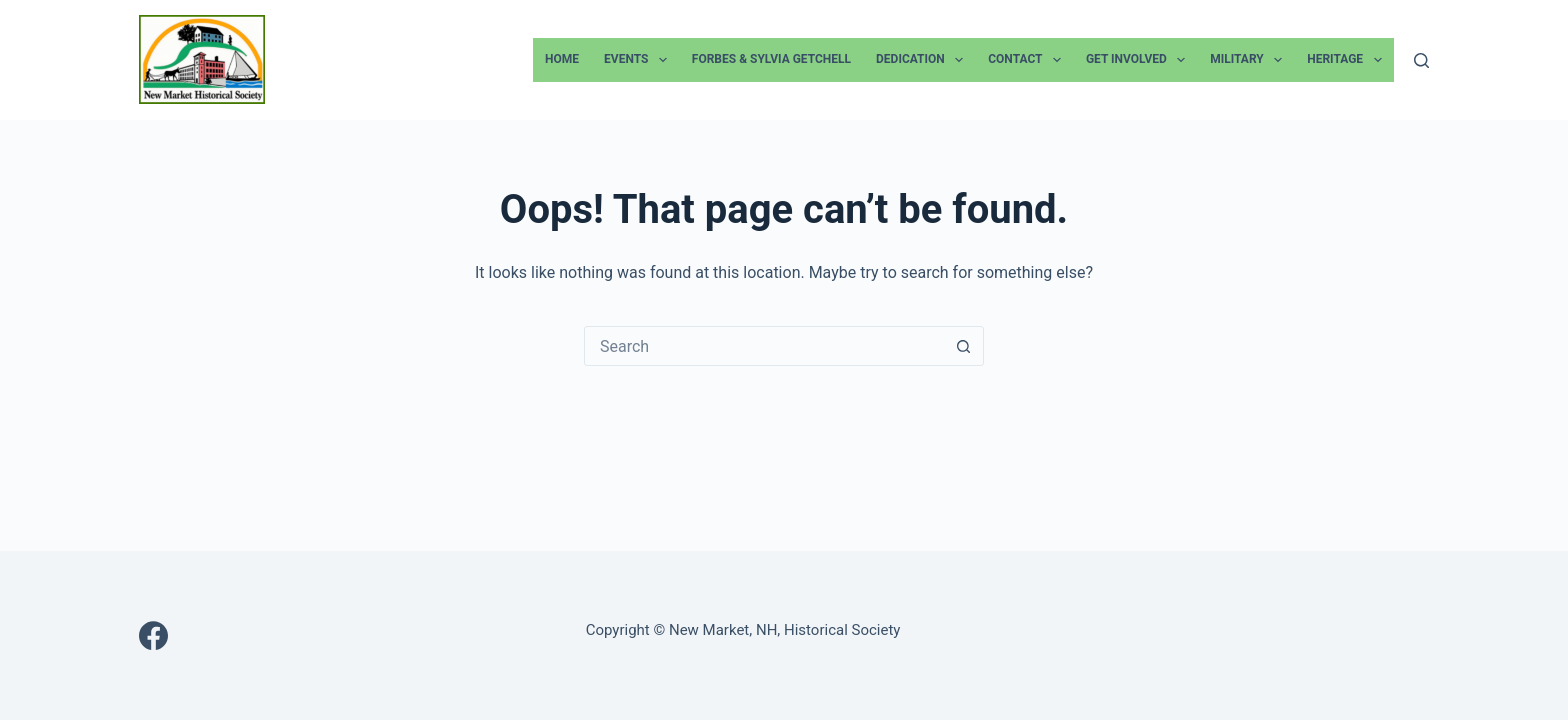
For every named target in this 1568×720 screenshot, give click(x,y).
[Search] (1421, 60)
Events (639, 60)
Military (1250, 60)
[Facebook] (153, 635)
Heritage (1348, 60)
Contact (1028, 60)
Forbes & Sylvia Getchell (771, 59)
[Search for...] (764, 346)
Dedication (923, 60)
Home (562, 59)
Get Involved (1139, 60)
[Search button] (963, 346)
